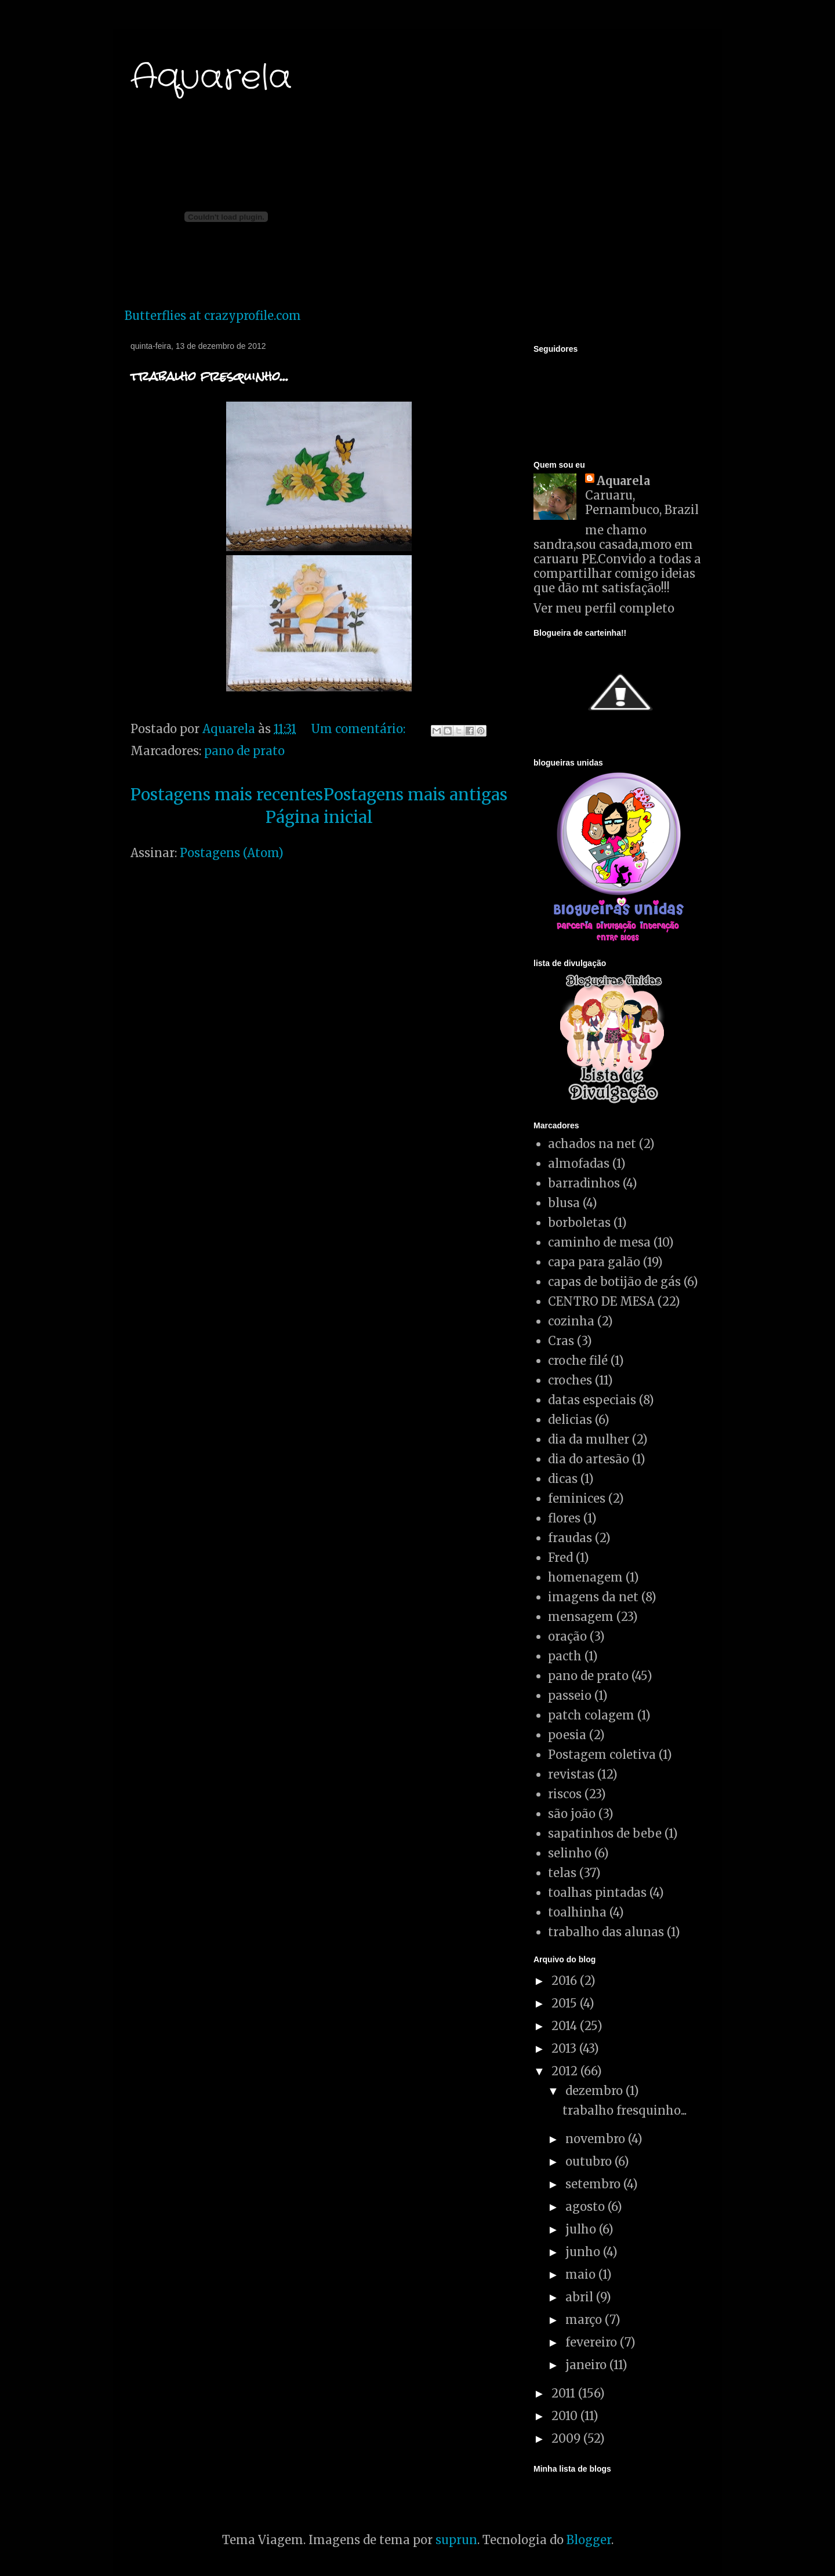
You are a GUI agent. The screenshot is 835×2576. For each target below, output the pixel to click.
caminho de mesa (599, 1242)
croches (570, 1380)
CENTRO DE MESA (601, 1301)
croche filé (578, 1360)
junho (584, 2252)
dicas (563, 1478)
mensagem (580, 1616)
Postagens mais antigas (415, 794)
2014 (565, 2025)
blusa (564, 1203)
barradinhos (584, 1183)
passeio (569, 1695)
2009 (567, 2438)
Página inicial (319, 817)
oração (567, 1636)
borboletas (579, 1222)
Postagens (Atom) (232, 853)
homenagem (585, 1577)
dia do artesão (588, 1459)
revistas (571, 1774)
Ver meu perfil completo (603, 608)
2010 (565, 2416)
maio (581, 2274)
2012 (565, 2071)
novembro (596, 2139)
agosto (586, 2206)
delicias (570, 1419)
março (585, 2319)
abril (580, 2297)
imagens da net (593, 1597)
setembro (594, 2184)
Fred (560, 1557)
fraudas (570, 1538)
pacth (565, 1656)
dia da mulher (588, 1439)
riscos (565, 1794)
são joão (572, 1813)
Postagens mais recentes (226, 794)
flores (564, 1518)
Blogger (589, 2540)
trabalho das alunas (606, 1932)
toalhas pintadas (597, 1892)
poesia (567, 1735)
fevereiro (592, 2342)
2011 (564, 2393)
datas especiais (592, 1400)
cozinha (571, 1321)
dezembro (595, 2090)
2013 (565, 2048)
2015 (565, 2003)
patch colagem (591, 1715)
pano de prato (244, 751)
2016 (565, 1980)
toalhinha (577, 1912)
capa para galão (594, 1262)
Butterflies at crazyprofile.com (213, 315)
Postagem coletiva (602, 1754)
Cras (561, 1340)
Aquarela (211, 78)
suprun (456, 2540)
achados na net (592, 1143)
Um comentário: (359, 729)
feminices (576, 1498)
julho (582, 2229)
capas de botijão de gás (614, 1281)
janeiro (587, 2365)
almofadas (578, 1163)
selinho (569, 1853)
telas (562, 1872)
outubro (590, 2161)
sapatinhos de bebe (605, 1833)
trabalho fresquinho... (209, 375)
